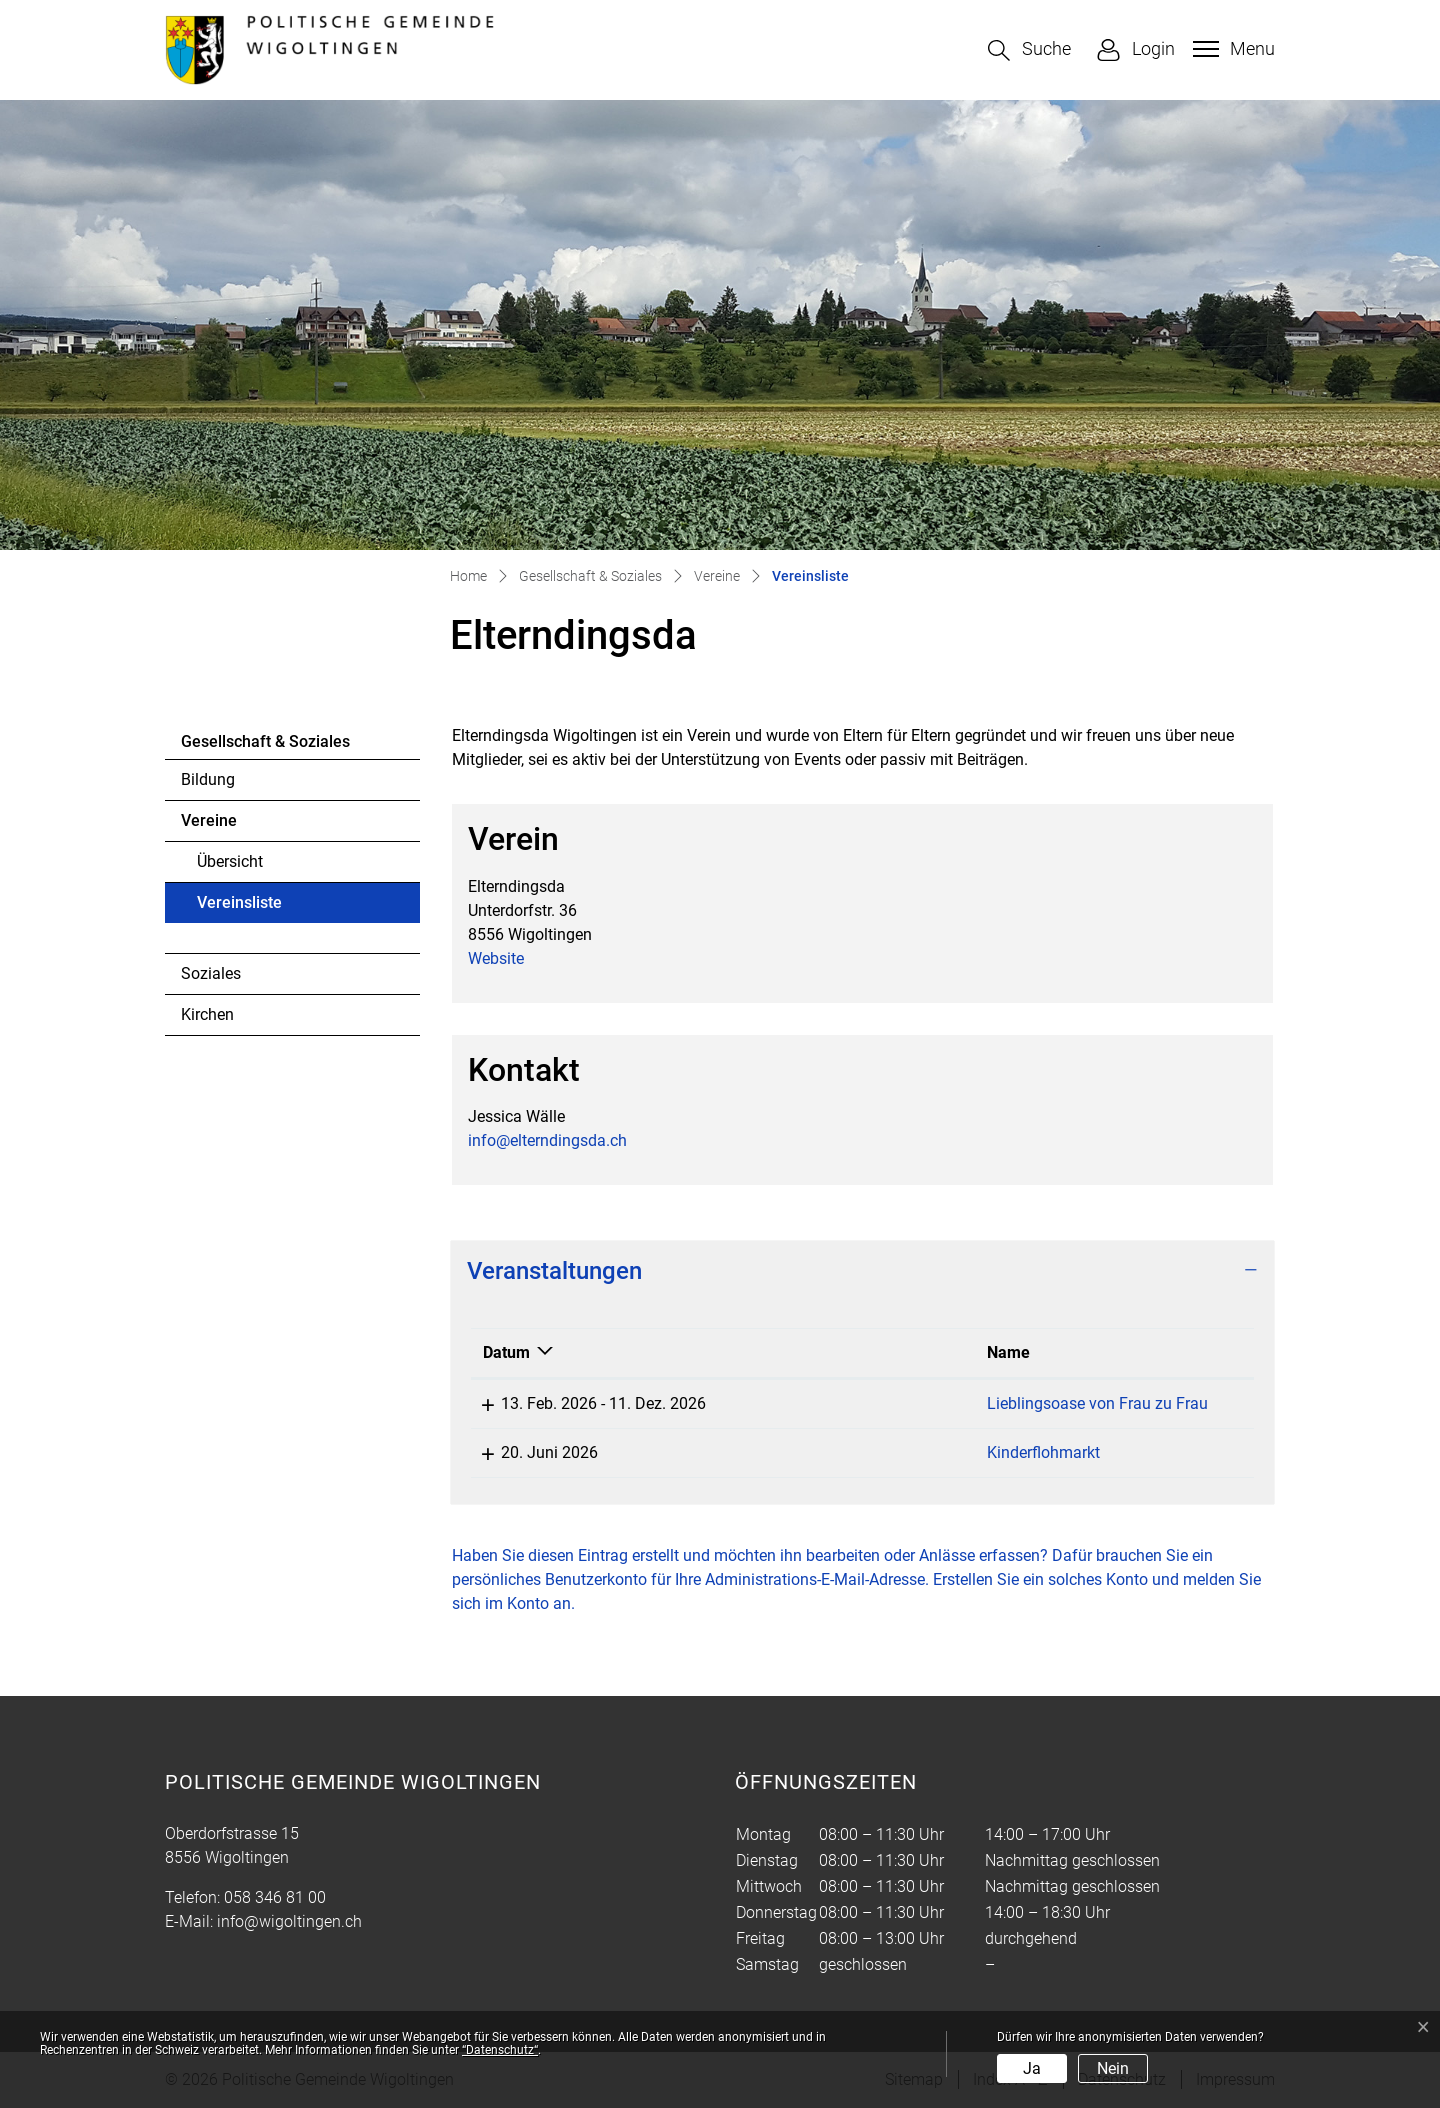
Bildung (208, 779)
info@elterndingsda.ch (547, 1140)
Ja (1032, 2068)
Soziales (211, 973)
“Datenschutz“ (500, 2050)
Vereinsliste (251, 908)
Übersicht (230, 861)
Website (506, 958)
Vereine (209, 820)
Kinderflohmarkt (828, 1452)
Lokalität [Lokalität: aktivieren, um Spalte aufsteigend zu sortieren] (1111, 1352)
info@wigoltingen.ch (289, 1921)
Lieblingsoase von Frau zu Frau (882, 1403)
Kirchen (207, 1014)
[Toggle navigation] (1231, 49)
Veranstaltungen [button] (554, 1271)
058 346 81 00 (275, 1897)
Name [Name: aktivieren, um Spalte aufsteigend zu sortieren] (793, 1352)
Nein (1113, 2068)
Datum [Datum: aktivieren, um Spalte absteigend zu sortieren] (506, 1352)
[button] (1029, 50)
